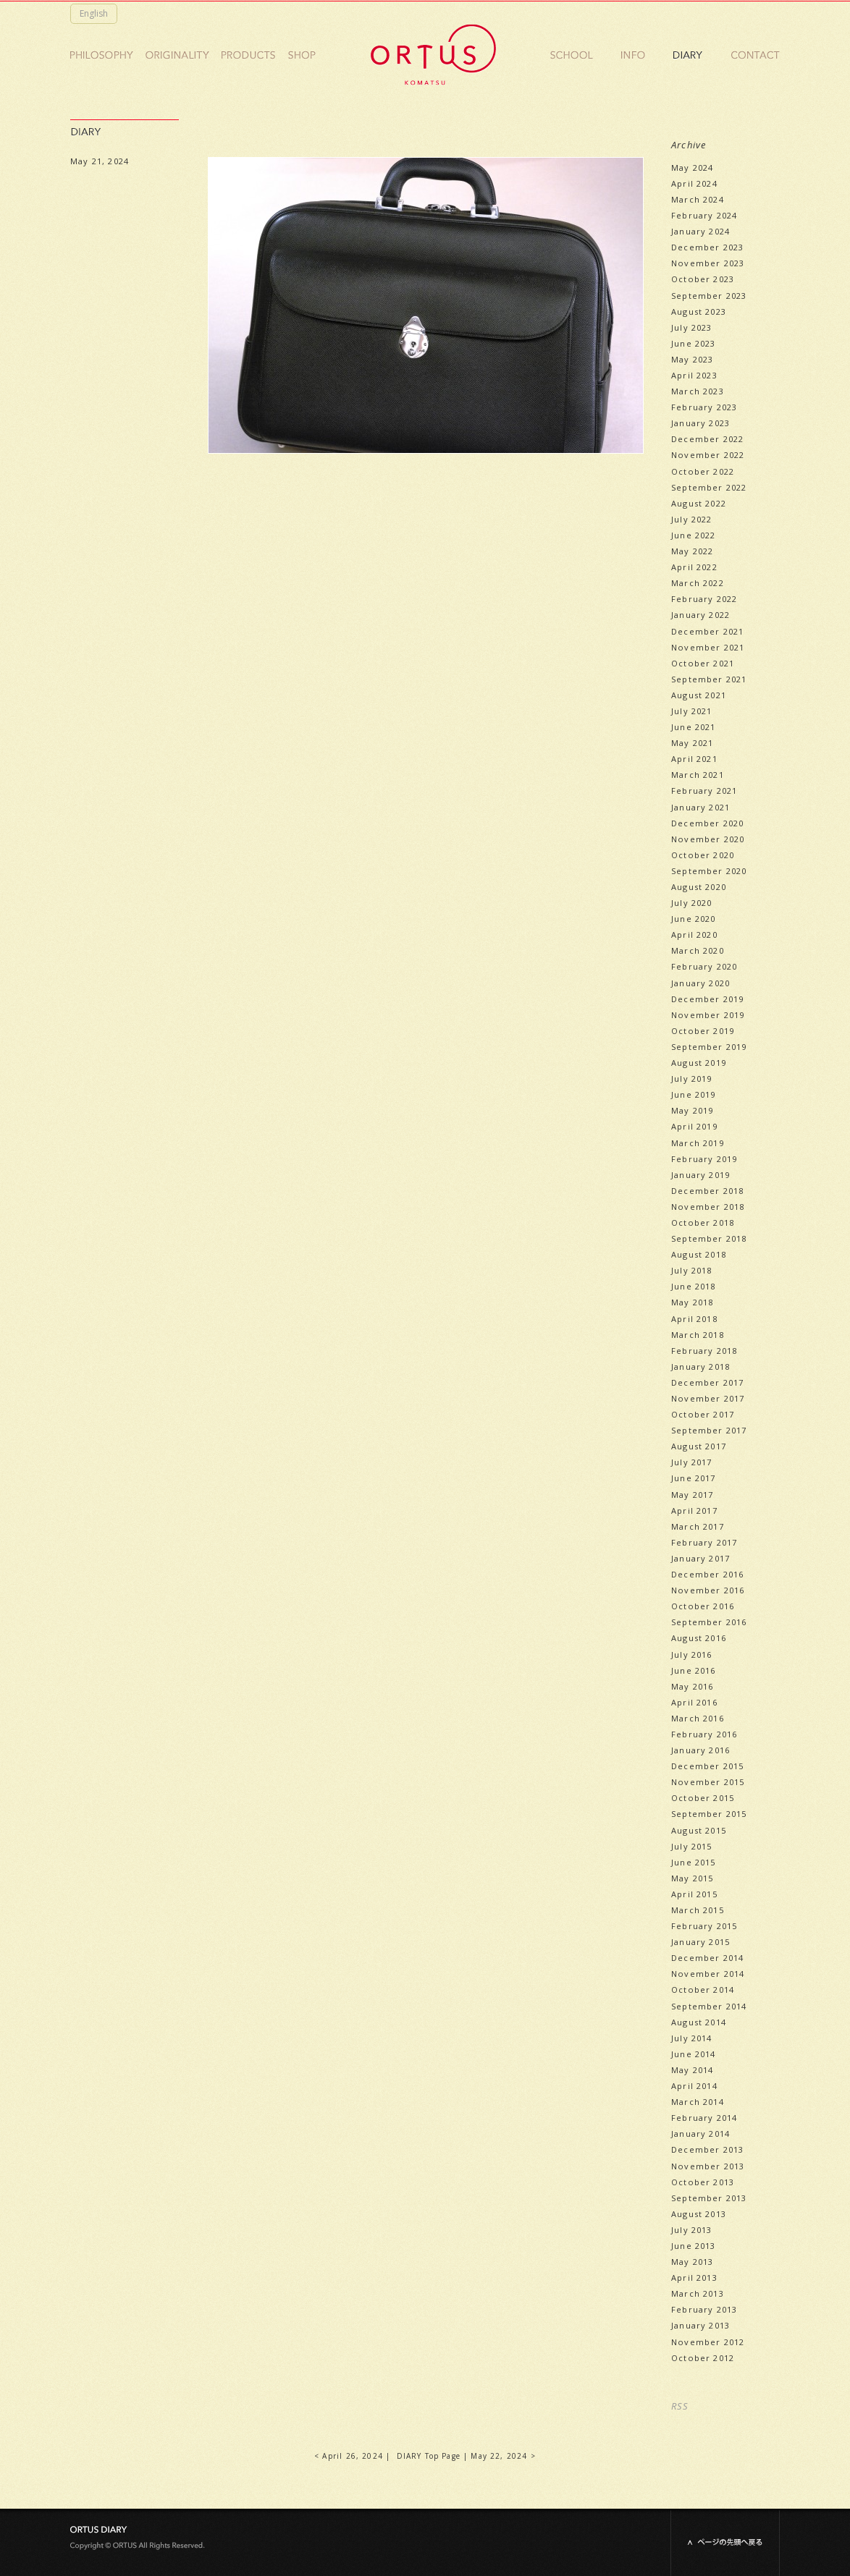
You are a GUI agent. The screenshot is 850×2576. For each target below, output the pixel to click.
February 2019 (704, 1158)
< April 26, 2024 (348, 2456)
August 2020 (698, 886)
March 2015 (697, 1910)
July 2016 (691, 1654)
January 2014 (700, 2133)
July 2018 (691, 1270)
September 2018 (708, 1238)
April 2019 (694, 1126)
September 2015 (708, 1813)
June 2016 (693, 1670)
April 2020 (694, 934)
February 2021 (704, 790)
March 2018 (697, 1334)
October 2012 (702, 2357)
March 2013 (697, 2293)
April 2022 (694, 567)
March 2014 (697, 2101)
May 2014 (692, 2069)
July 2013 (691, 2229)
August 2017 (698, 1446)
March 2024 (697, 199)
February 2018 (704, 1350)
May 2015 (692, 1878)
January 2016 (700, 1750)
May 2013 (692, 2261)
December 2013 (707, 2149)
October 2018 (702, 1222)
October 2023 (702, 279)
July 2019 (691, 1078)
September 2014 (708, 2006)
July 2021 (691, 711)
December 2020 (707, 823)
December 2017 (707, 1382)
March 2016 (697, 1718)
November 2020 (707, 839)
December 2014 (707, 1957)
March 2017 (697, 1526)
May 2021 (692, 742)
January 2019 (700, 1174)
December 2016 (707, 1574)
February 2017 (704, 1542)
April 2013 (694, 2277)
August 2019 (698, 1062)
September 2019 (708, 1046)
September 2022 (708, 487)
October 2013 (702, 2182)
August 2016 (698, 1637)
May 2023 (692, 359)
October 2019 (702, 1030)
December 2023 (707, 247)
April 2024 (694, 183)
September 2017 (708, 1430)
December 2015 (707, 1766)
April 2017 (694, 1510)
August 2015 (698, 1830)
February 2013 (704, 2309)
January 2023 (700, 423)
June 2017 (693, 1478)
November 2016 (707, 1590)
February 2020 (704, 966)
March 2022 (697, 582)
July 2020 (691, 902)
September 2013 (708, 2197)
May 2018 (692, 1302)
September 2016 (708, 1622)
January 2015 (700, 1941)
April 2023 (694, 375)
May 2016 (692, 1686)
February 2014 (704, 2117)
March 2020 (697, 950)
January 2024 (700, 231)
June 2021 (693, 726)
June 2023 (693, 343)
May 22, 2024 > (503, 2456)
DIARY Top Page (428, 2456)
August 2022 (698, 503)
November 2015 (707, 1781)
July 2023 (691, 327)
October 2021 (702, 663)
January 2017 (700, 1558)
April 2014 (694, 2085)
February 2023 (704, 407)
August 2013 (698, 2213)
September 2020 (708, 870)
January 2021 (700, 807)
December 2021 (707, 631)
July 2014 (691, 2038)
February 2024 (704, 215)
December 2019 (707, 998)
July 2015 (691, 1846)
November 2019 (707, 1014)
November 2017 (707, 1398)
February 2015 (704, 1925)
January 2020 (700, 983)
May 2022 (692, 551)
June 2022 (693, 535)
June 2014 (693, 2053)
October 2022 (702, 471)
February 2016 (704, 1734)
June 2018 (693, 1286)
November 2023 (707, 263)
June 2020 (693, 918)
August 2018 (698, 1254)
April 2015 (694, 1894)
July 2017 (691, 1462)
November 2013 (707, 2166)
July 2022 (691, 519)
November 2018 (707, 1206)
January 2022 (700, 614)
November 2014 (707, 1973)
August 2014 (698, 2022)
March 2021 (697, 774)
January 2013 (700, 2325)
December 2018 (707, 1190)
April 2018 (694, 1318)
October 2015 (702, 1797)
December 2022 (707, 438)
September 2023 (708, 295)
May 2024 (692, 167)
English (94, 13)
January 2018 (700, 1366)
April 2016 (694, 1702)
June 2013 (693, 2245)
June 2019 (693, 1094)
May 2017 (692, 1494)
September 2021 (708, 679)
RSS (680, 2405)
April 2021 (694, 758)
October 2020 (702, 855)
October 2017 (702, 1414)
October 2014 (702, 1989)
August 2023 (698, 311)
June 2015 (693, 1862)
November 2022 (707, 454)
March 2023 (697, 391)
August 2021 (698, 695)
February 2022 (704, 598)
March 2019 (697, 1142)
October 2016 (702, 1606)
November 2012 (707, 2341)
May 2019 (692, 1110)
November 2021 (707, 647)
